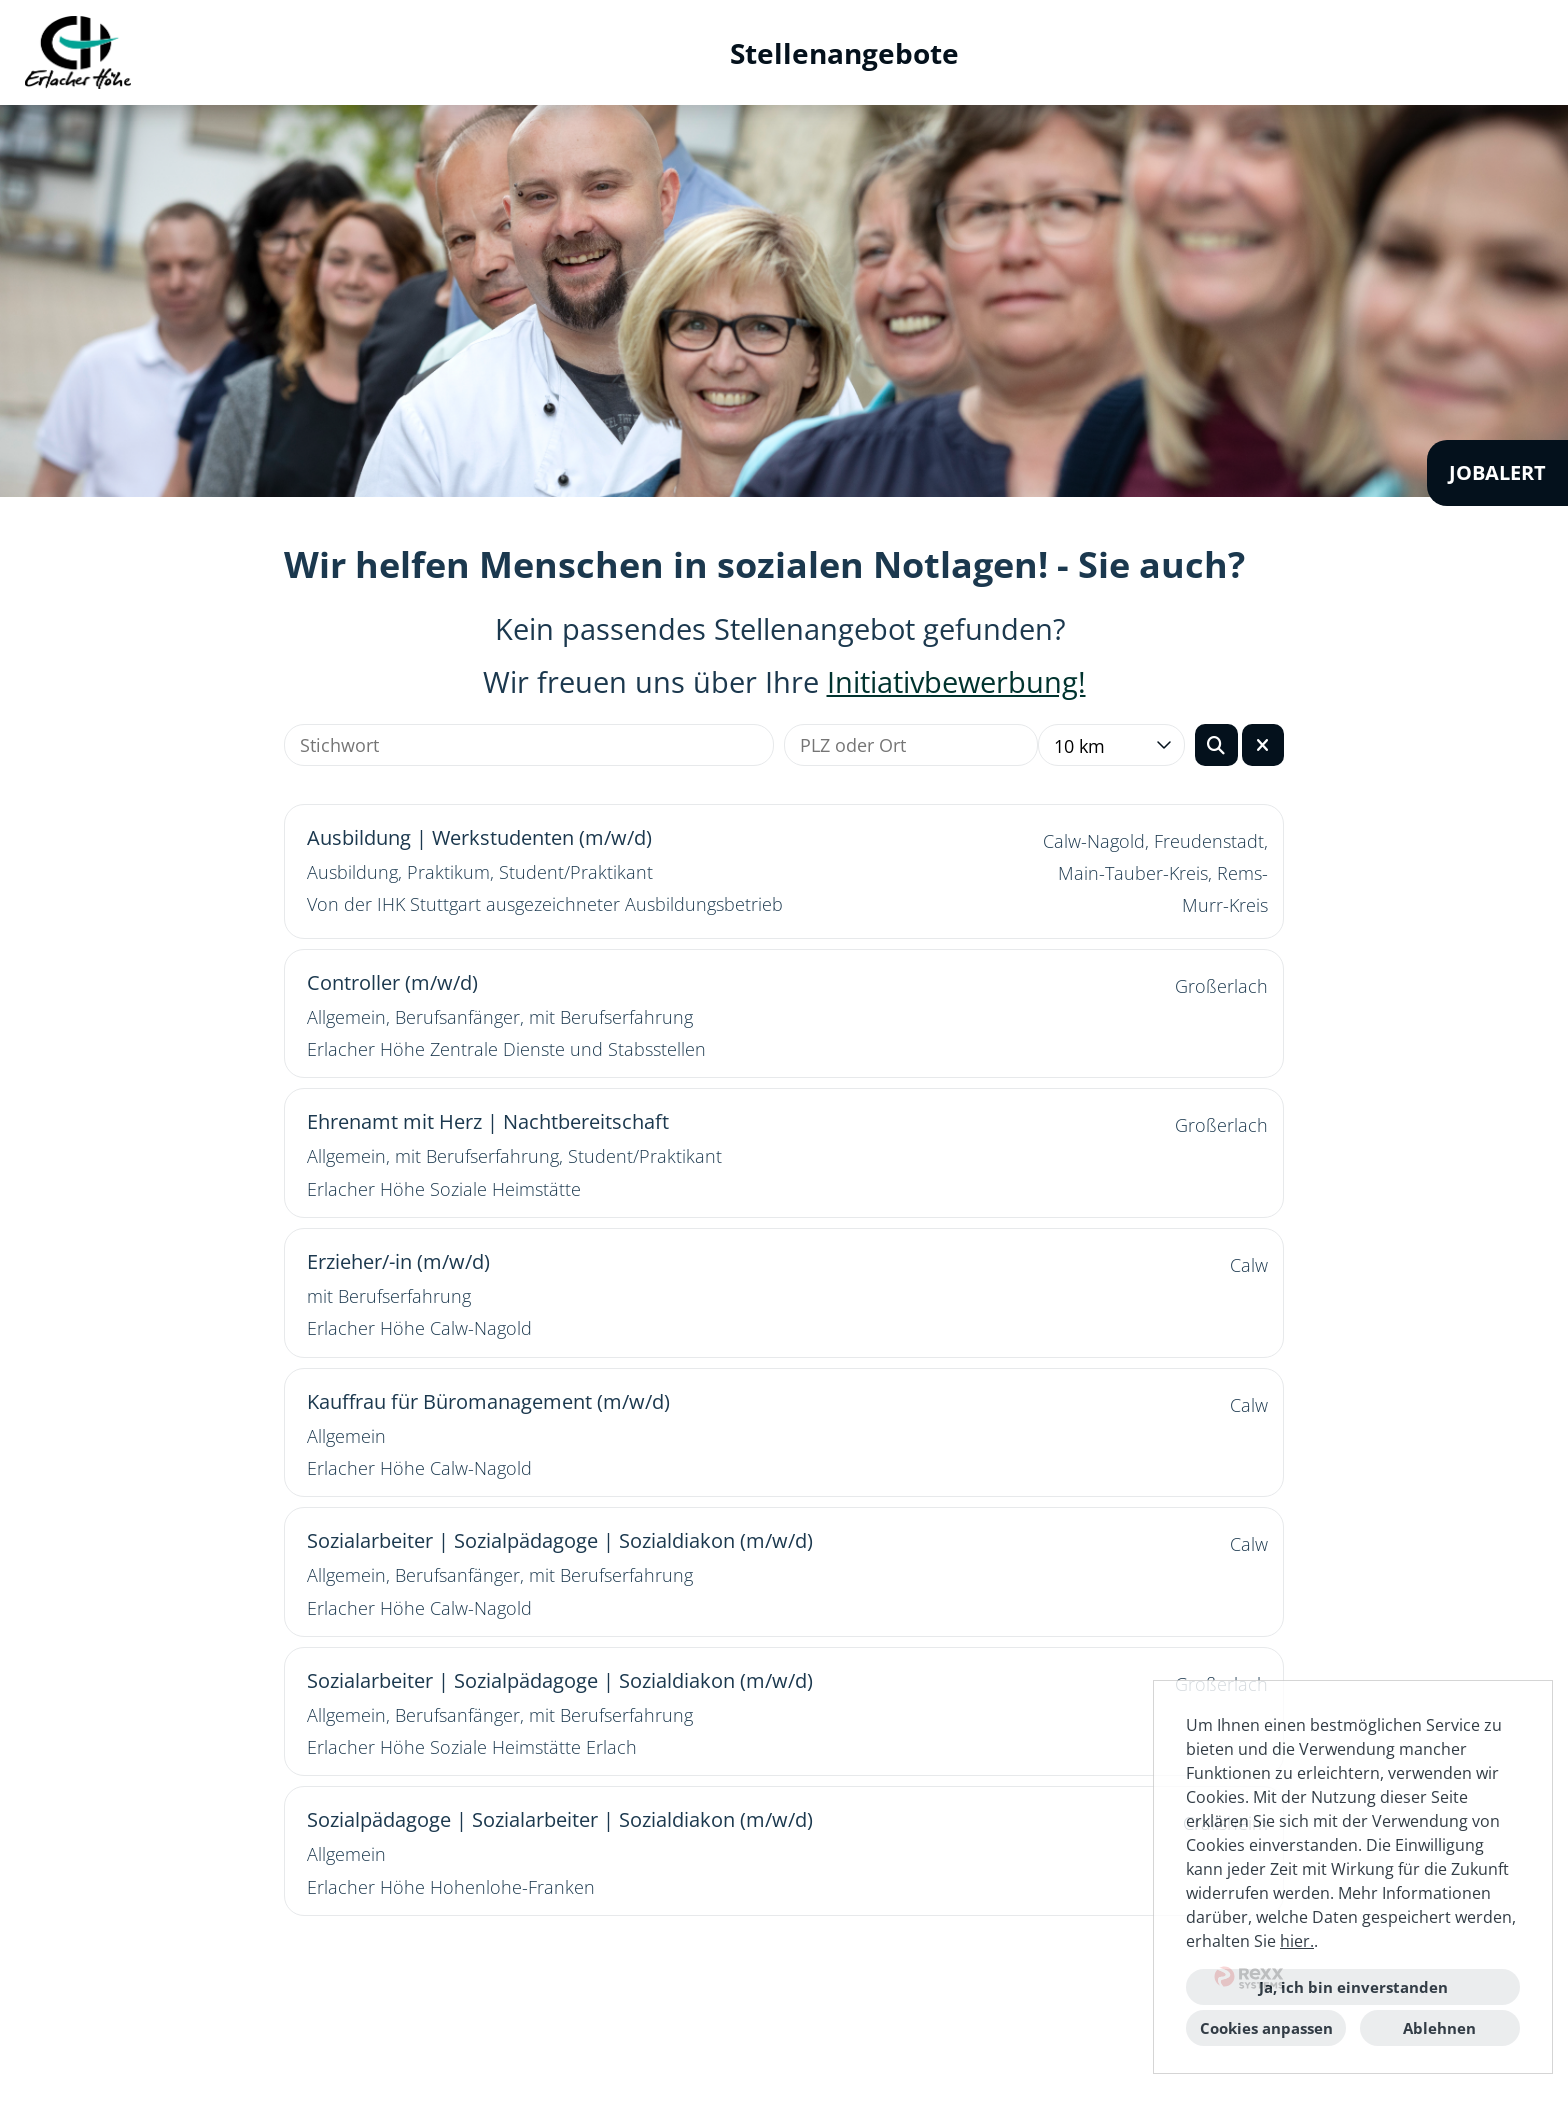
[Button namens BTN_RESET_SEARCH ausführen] (1263, 745)
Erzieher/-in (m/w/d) (398, 1261)
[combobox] (1111, 745)
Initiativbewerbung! (956, 682)
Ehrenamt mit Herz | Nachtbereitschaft (488, 1121)
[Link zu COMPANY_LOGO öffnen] (78, 52)
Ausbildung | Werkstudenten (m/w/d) (479, 837)
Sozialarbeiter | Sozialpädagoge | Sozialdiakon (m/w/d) (560, 1540)
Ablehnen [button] (1439, 2028)
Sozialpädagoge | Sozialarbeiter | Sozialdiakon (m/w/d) (560, 1819)
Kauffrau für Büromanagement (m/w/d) (488, 1401)
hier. (1297, 1941)
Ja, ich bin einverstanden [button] (1353, 1987)
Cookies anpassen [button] (1266, 2028)
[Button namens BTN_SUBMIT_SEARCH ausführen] (1216, 745)
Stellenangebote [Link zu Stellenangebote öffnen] (844, 53)
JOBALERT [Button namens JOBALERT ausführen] (1497, 472)
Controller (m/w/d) (392, 982)
